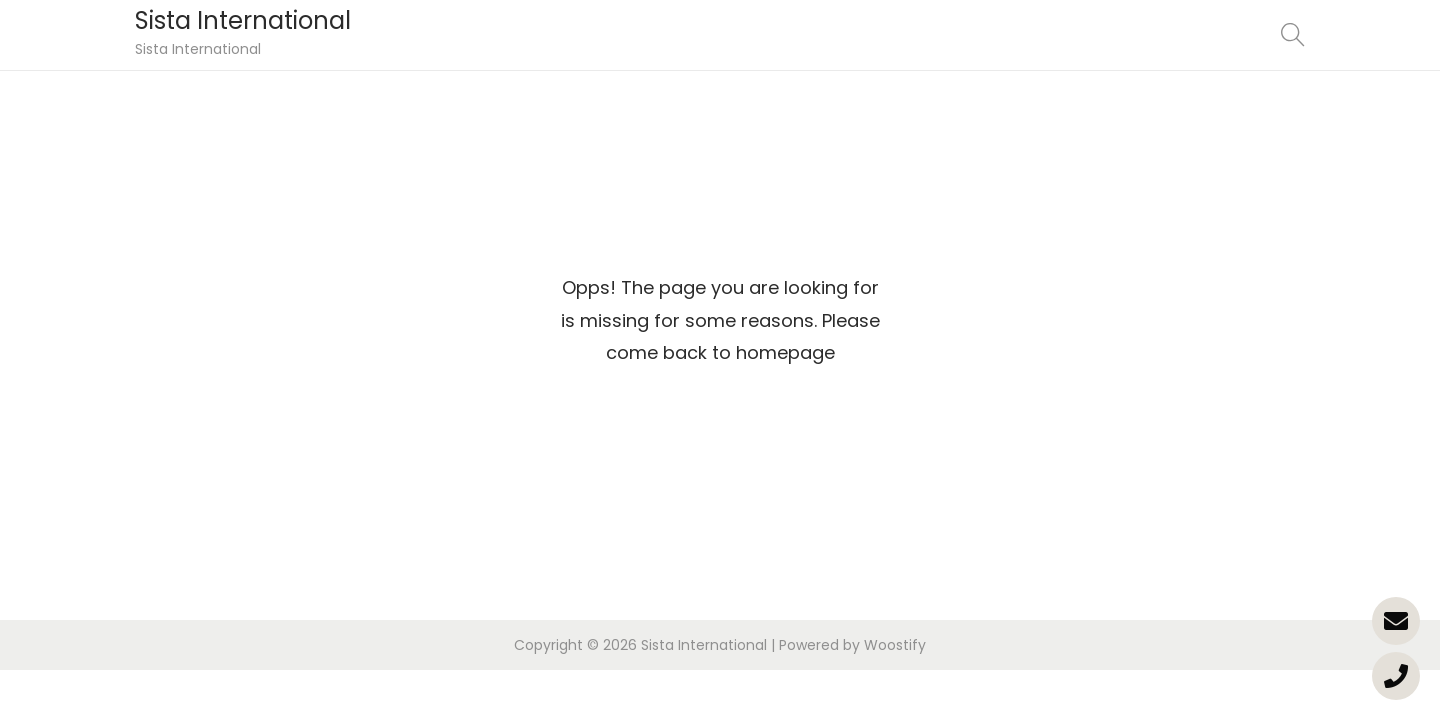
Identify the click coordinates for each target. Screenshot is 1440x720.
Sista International (243, 20)
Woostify (895, 645)
